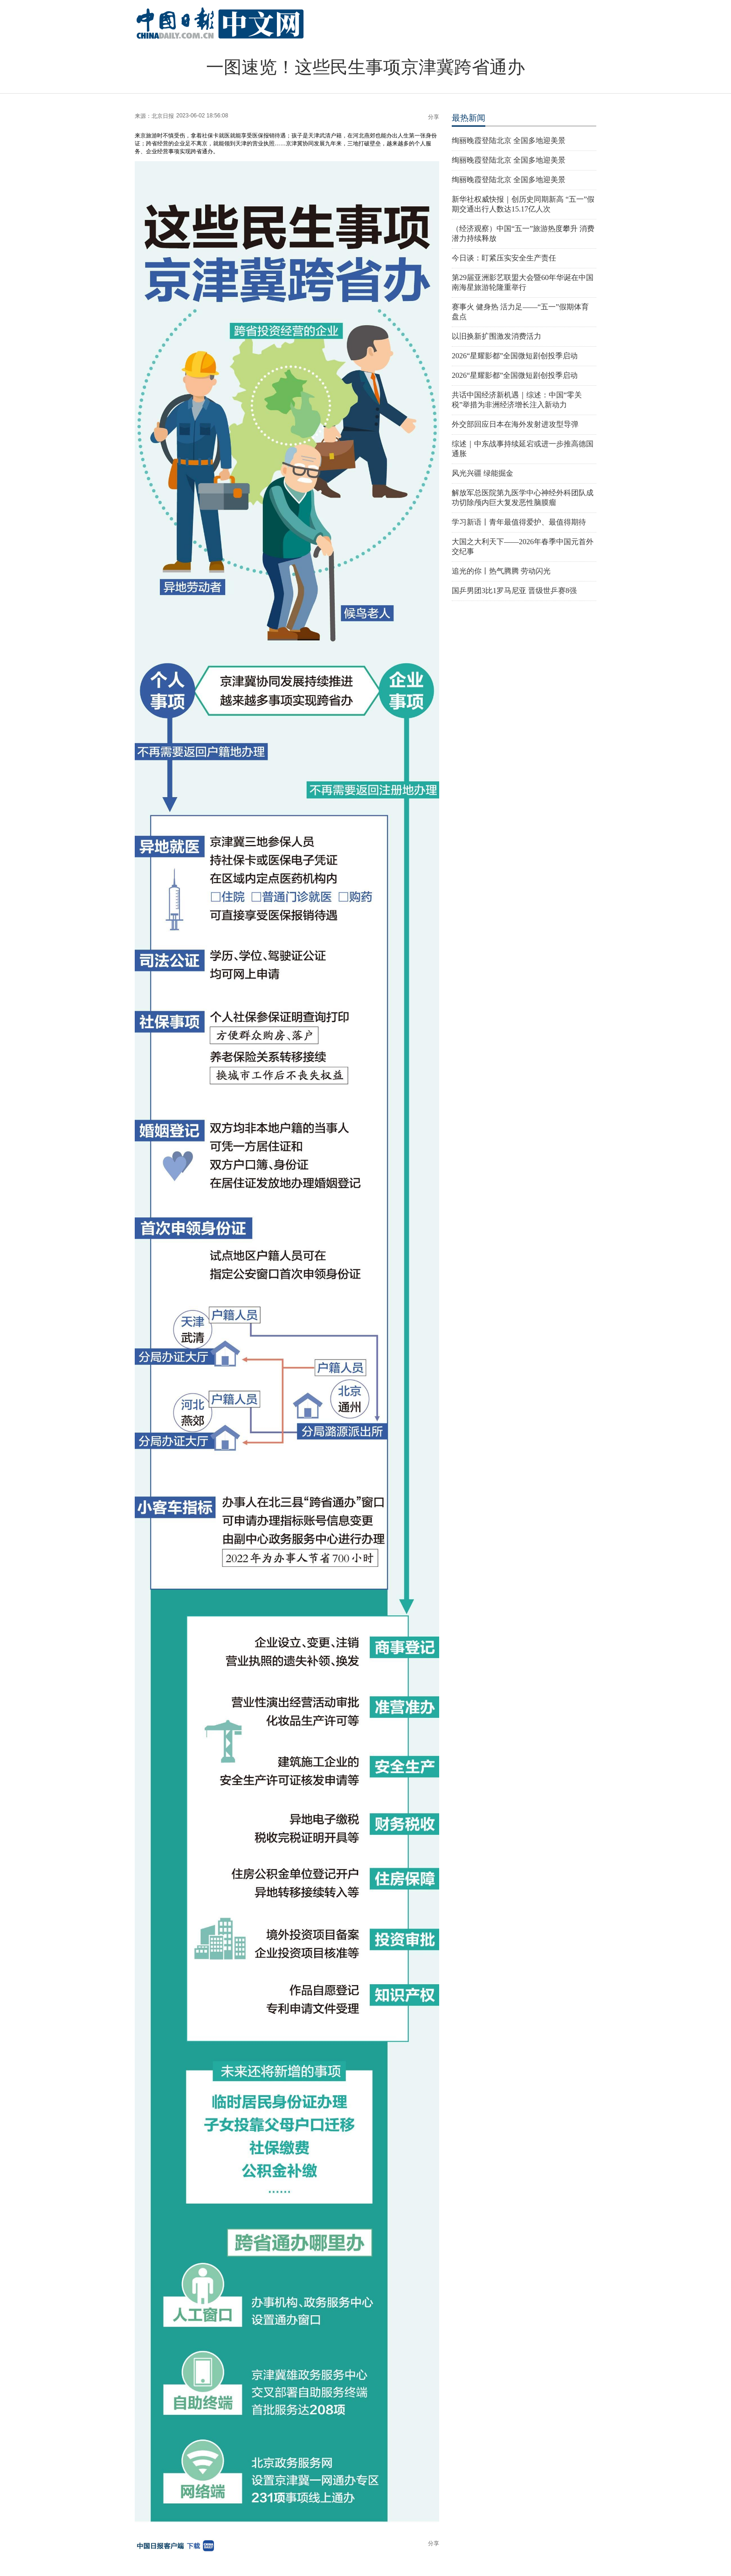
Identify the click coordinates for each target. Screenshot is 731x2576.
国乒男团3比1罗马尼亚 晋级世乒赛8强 (514, 590)
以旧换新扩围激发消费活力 (496, 336)
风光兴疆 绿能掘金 (482, 473)
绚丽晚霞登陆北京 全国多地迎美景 (508, 140)
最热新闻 (468, 118)
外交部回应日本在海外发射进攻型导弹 (515, 424)
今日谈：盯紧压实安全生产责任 (504, 258)
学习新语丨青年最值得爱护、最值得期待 (519, 522)
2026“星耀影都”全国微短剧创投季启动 (515, 356)
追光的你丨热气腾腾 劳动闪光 (501, 571)
